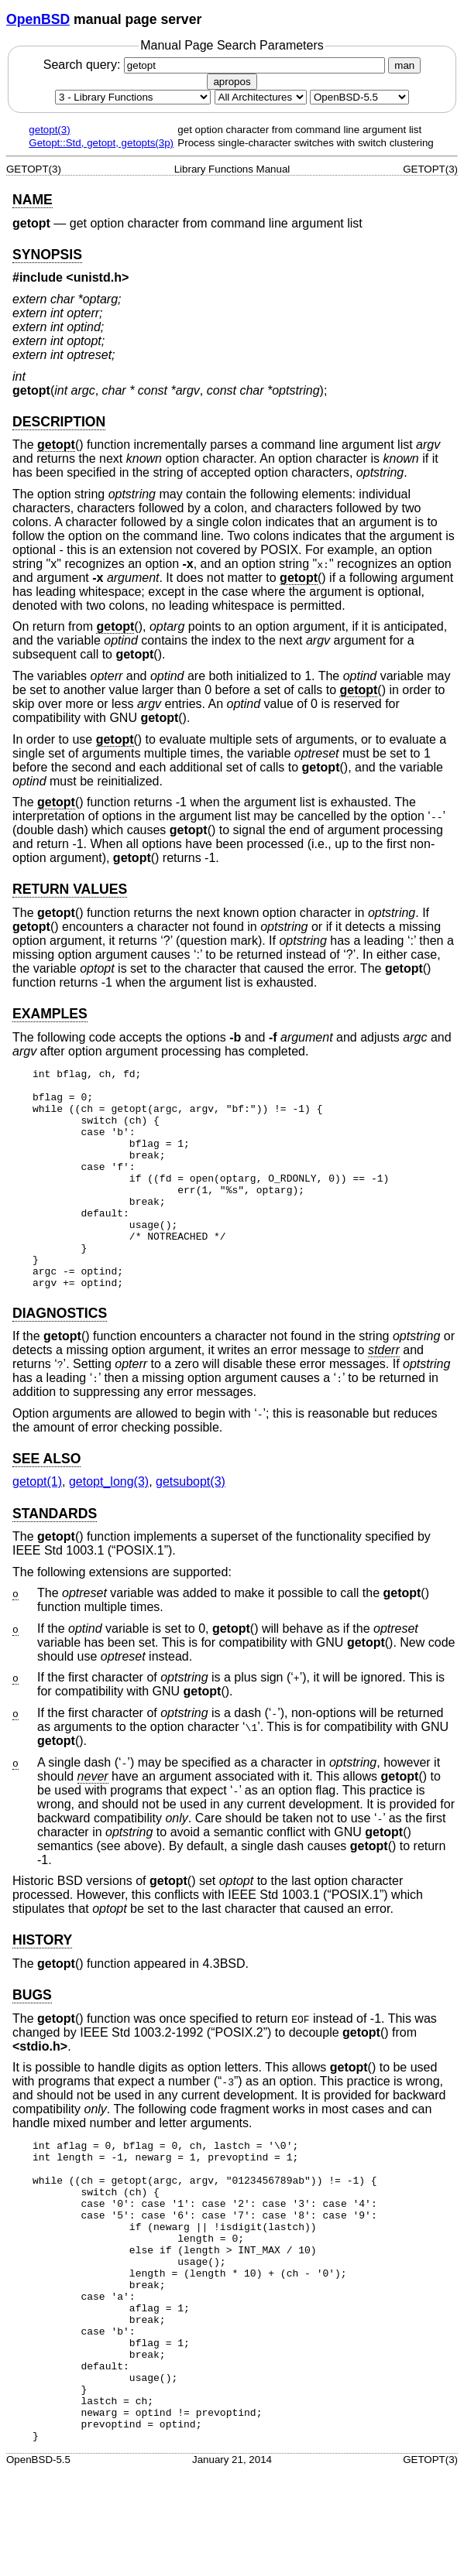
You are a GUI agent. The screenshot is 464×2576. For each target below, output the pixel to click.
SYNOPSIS (47, 254)
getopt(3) (49, 129)
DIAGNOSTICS (59, 1357)
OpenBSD (38, 19)
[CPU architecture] (261, 97)
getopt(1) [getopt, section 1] (37, 1525)
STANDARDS (54, 1557)
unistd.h (98, 277)
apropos (231, 81)
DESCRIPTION (58, 421)
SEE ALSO (46, 1502)
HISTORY (42, 1984)
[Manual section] (133, 97)
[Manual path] (359, 97)
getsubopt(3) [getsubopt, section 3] (190, 1525)
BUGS (32, 2039)
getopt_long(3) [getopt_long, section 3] (109, 1525)
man (404, 65)
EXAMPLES (50, 1013)
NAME (32, 199)
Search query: (216, 64)
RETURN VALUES (69, 889)
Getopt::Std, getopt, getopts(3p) (101, 143)
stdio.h (39, 2090)
